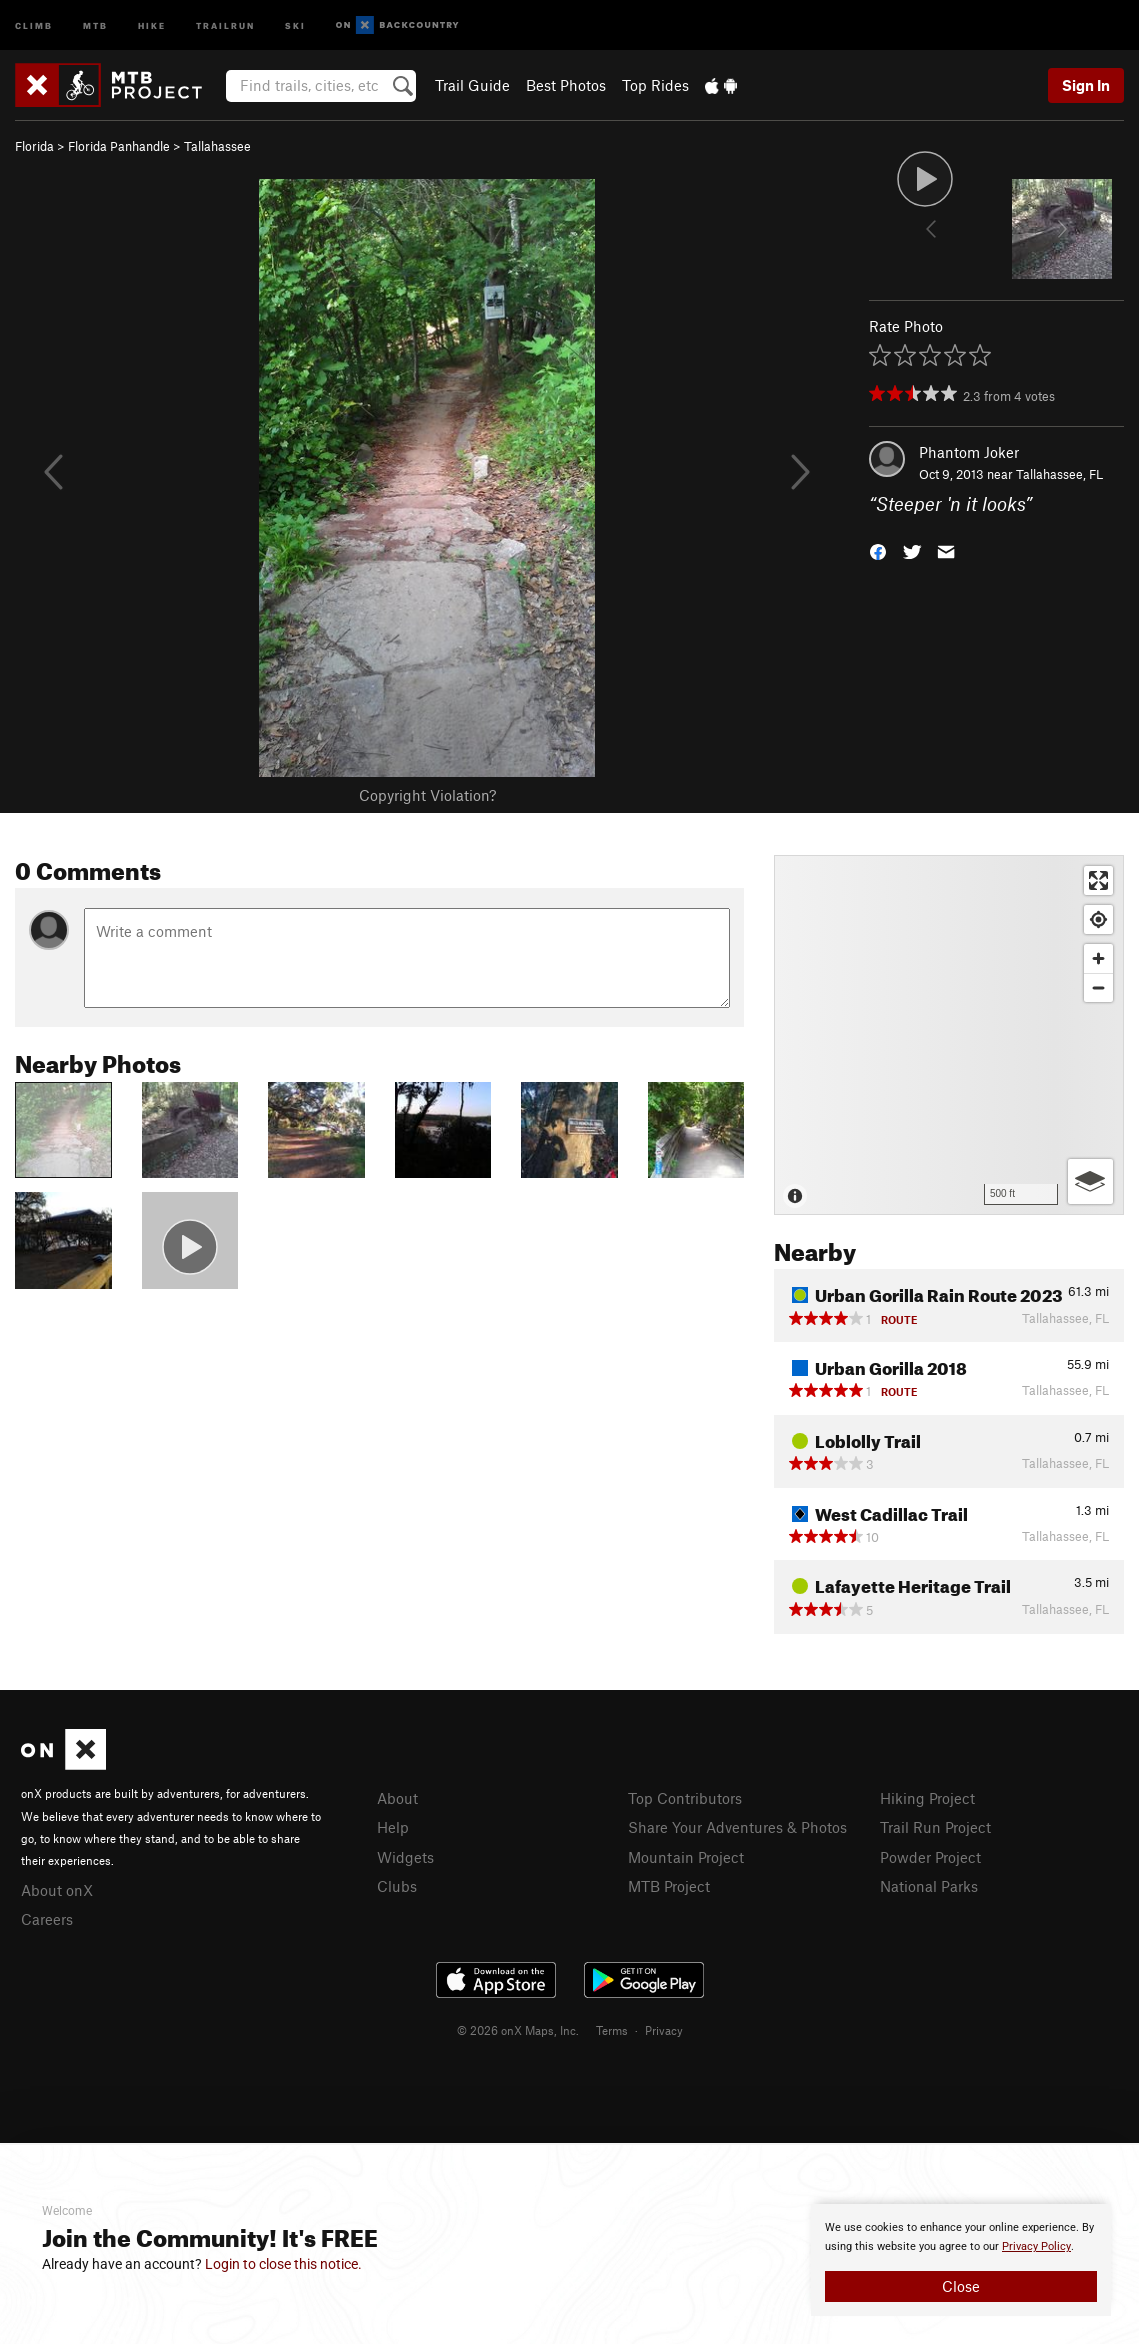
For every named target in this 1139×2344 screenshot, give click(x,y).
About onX (57, 1890)
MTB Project (669, 1886)
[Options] (1090, 1181)
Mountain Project (686, 1857)
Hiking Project (927, 1798)
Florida (34, 146)
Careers (47, 1919)
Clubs (397, 1886)
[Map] (949, 1035)
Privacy (664, 2030)
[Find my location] (1098, 919)
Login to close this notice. (283, 2264)
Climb (34, 24)
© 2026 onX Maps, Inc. (518, 2030)
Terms (612, 2030)
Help (393, 1827)
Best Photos (566, 85)
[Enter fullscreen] (1098, 880)
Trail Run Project (935, 1827)
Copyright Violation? (427, 795)
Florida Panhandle (119, 146)
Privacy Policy (1036, 2246)
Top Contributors (685, 1798)
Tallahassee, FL (1059, 474)
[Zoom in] (1098, 958)
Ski (295, 24)
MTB (95, 24)
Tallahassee (217, 146)
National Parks (929, 1886)
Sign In (1086, 85)
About (397, 1798)
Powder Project (930, 1857)
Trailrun (225, 24)
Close (961, 2286)
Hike (152, 24)
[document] (961, 2260)
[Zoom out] (1098, 987)
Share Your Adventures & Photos (737, 1827)
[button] (878, 550)
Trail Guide (472, 85)
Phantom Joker (969, 452)
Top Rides (655, 85)
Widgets (405, 1857)
